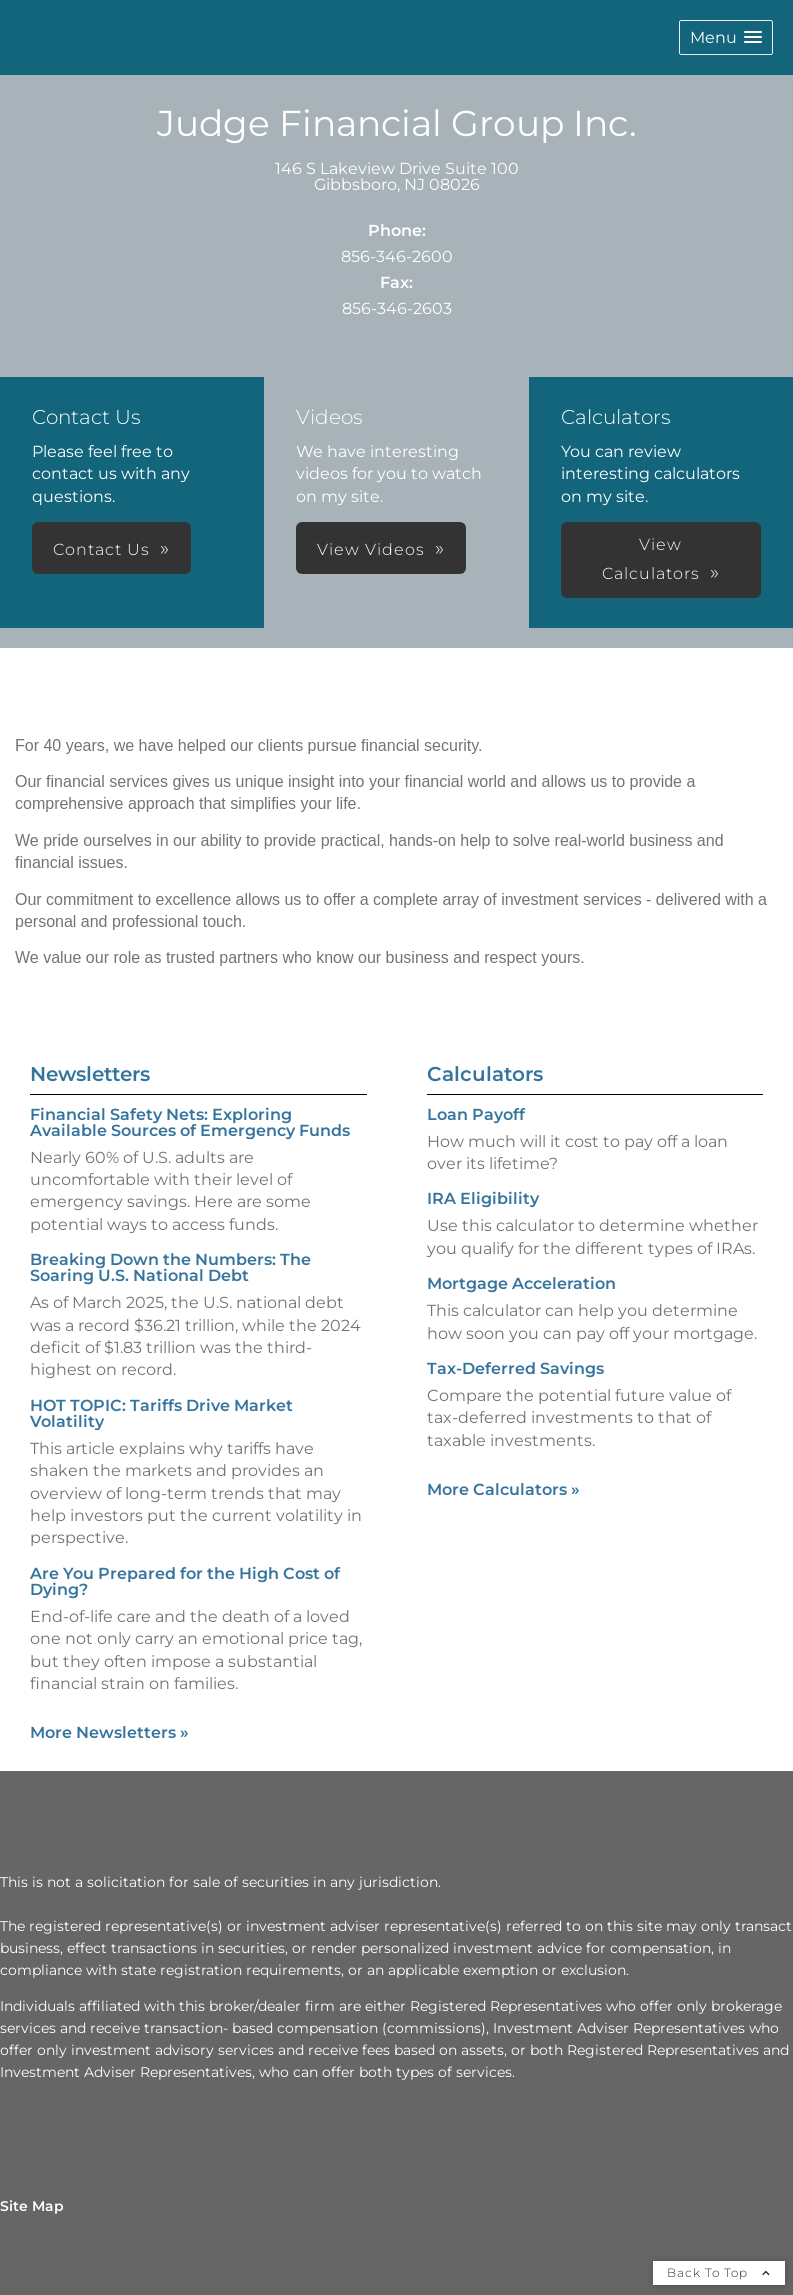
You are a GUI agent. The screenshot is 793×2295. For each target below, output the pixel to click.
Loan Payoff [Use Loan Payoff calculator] (476, 1114)
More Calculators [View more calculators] (503, 1489)
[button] (726, 37)
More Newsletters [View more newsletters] (109, 1732)
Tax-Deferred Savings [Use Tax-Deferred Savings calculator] (515, 1368)
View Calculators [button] (651, 559)
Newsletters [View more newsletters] (90, 1074)
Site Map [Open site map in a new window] (32, 2206)
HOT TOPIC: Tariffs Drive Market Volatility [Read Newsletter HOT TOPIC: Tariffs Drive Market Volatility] (161, 1413)
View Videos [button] (371, 549)
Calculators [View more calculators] (485, 1074)
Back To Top (719, 2272)
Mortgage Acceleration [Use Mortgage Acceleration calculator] (521, 1283)
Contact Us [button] (101, 549)
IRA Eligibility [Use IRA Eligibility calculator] (483, 1198)
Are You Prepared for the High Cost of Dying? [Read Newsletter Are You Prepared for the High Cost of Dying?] (185, 1581)
